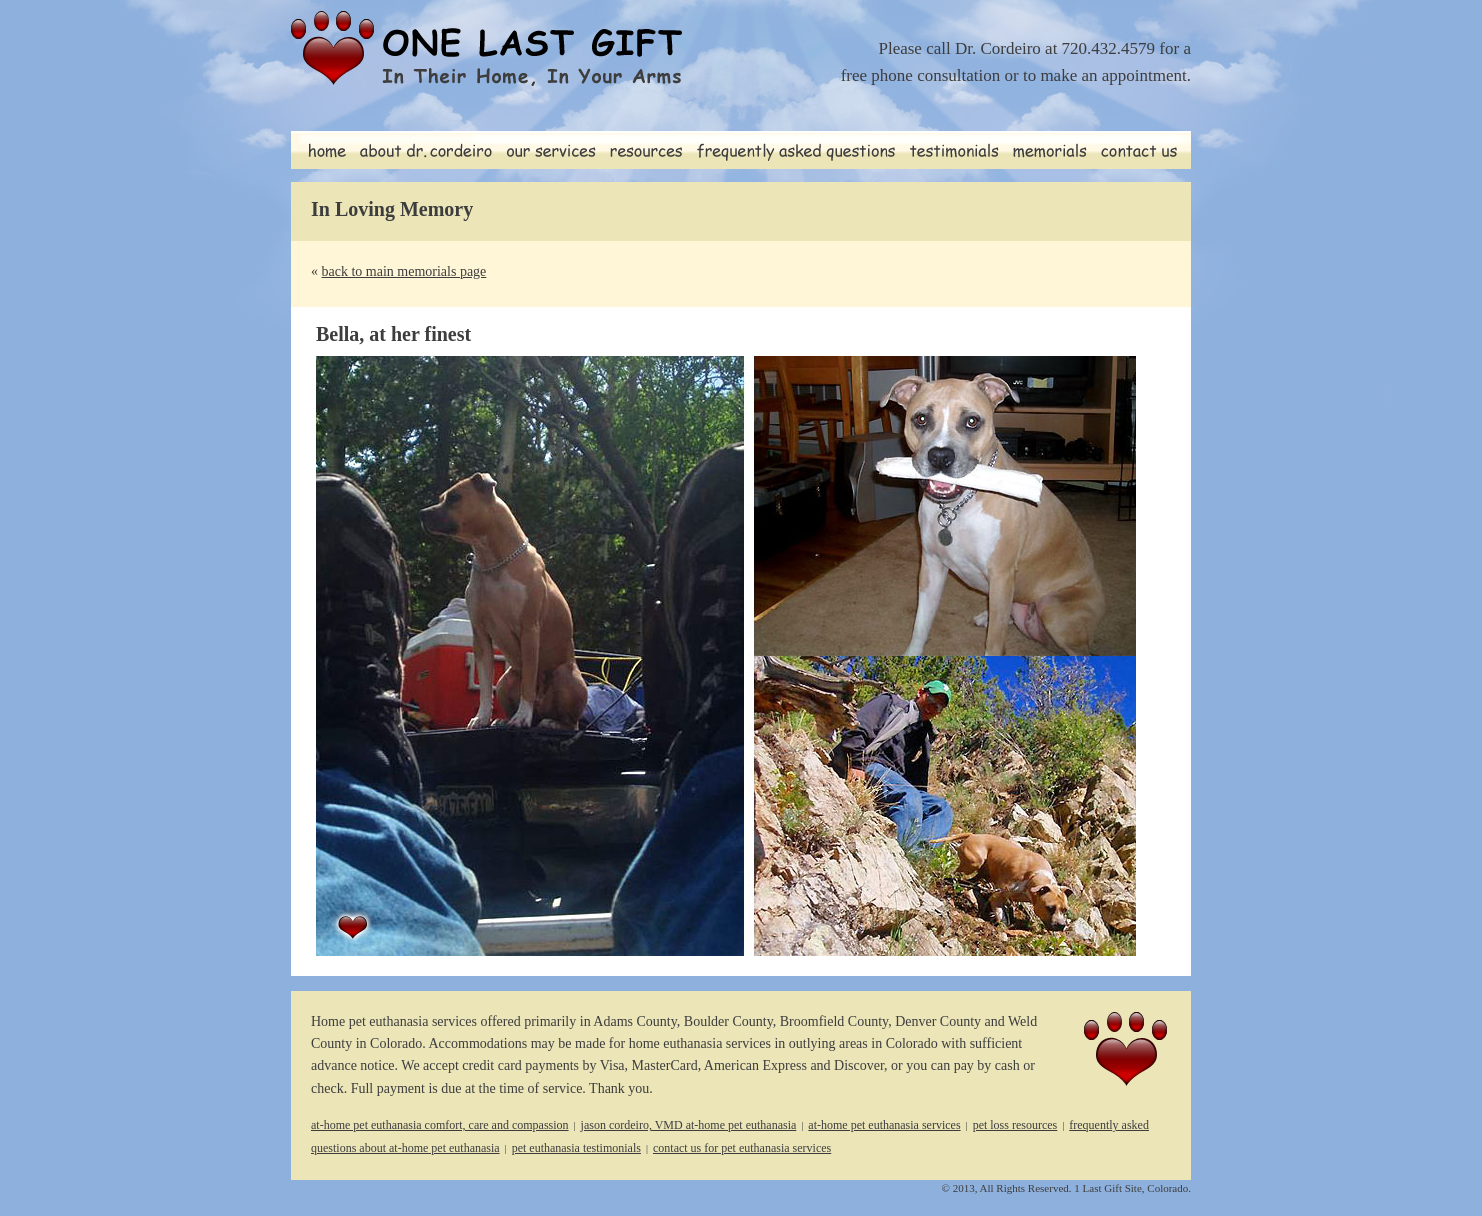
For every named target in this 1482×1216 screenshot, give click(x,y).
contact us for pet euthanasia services (742, 1148)
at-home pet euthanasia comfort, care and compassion (440, 1125)
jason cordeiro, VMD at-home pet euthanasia (689, 1125)
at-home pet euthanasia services (884, 1125)
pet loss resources (1015, 1125)
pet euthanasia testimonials (576, 1148)
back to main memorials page (404, 271)
